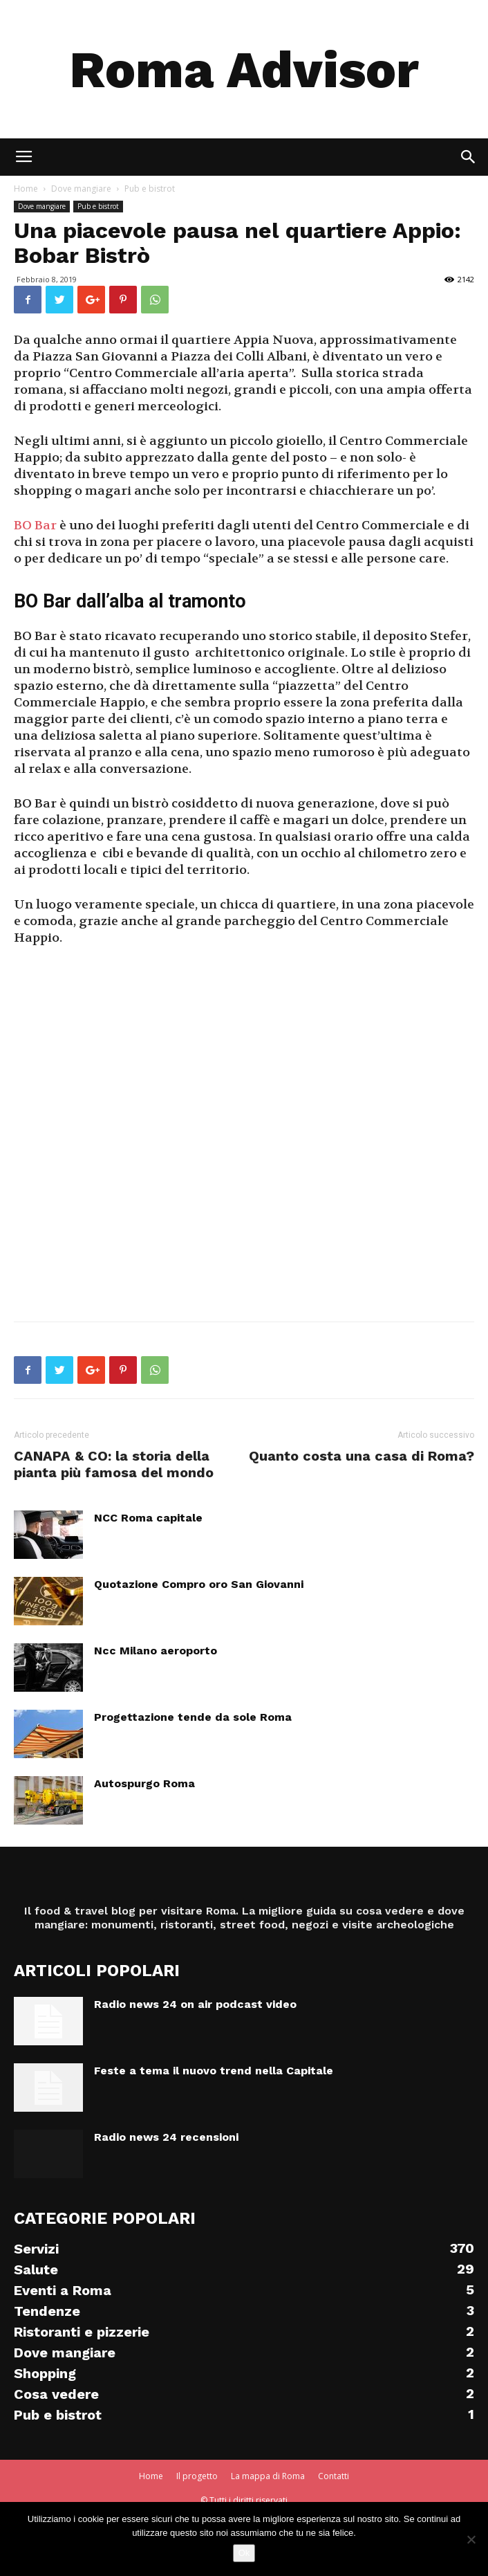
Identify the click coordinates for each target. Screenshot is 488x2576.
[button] (468, 157)
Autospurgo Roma (144, 1783)
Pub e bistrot (98, 206)
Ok (244, 2553)
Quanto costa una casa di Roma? (361, 1455)
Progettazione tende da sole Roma (193, 1717)
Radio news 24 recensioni (166, 2137)
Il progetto (197, 2476)
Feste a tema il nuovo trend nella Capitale (213, 2070)
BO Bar (35, 525)
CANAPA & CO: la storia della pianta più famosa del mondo (114, 1464)
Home (151, 2476)
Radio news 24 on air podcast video (195, 2004)
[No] (471, 2539)
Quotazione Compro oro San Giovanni (198, 1584)
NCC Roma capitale (148, 1517)
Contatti (333, 2476)
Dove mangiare (42, 206)
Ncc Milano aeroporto (155, 1650)
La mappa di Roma (268, 2476)
